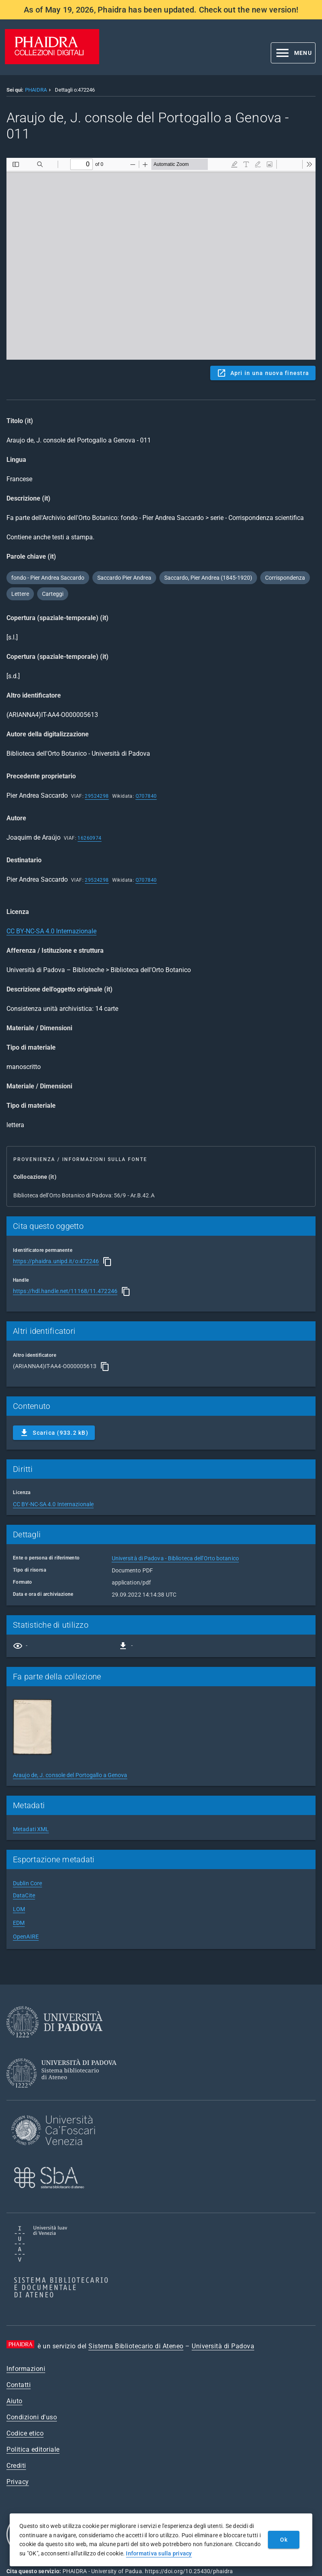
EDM (19, 1923)
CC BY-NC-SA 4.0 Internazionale (51, 931)
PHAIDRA (36, 90)
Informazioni (25, 2369)
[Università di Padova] (54, 2044)
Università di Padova (223, 2346)
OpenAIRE (26, 1936)
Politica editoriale (33, 2449)
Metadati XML (31, 1829)
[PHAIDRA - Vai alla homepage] (52, 62)
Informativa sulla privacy (159, 2553)
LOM (19, 1909)
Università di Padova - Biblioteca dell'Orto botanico (175, 1558)
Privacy (17, 2482)
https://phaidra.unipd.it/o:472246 (56, 1261)
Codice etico (25, 2433)
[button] (293, 52)
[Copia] (107, 1261)
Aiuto (14, 2401)
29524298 (97, 796)
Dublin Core (27, 1883)
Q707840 (146, 796)
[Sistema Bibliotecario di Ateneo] (64, 2095)
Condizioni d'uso (31, 2417)
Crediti (16, 2465)
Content (161, 259)
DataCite (24, 1895)
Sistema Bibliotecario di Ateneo (136, 2346)
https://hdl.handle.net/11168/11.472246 (65, 1291)
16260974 (89, 838)
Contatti (18, 2385)
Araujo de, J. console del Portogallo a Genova (70, 1775)
